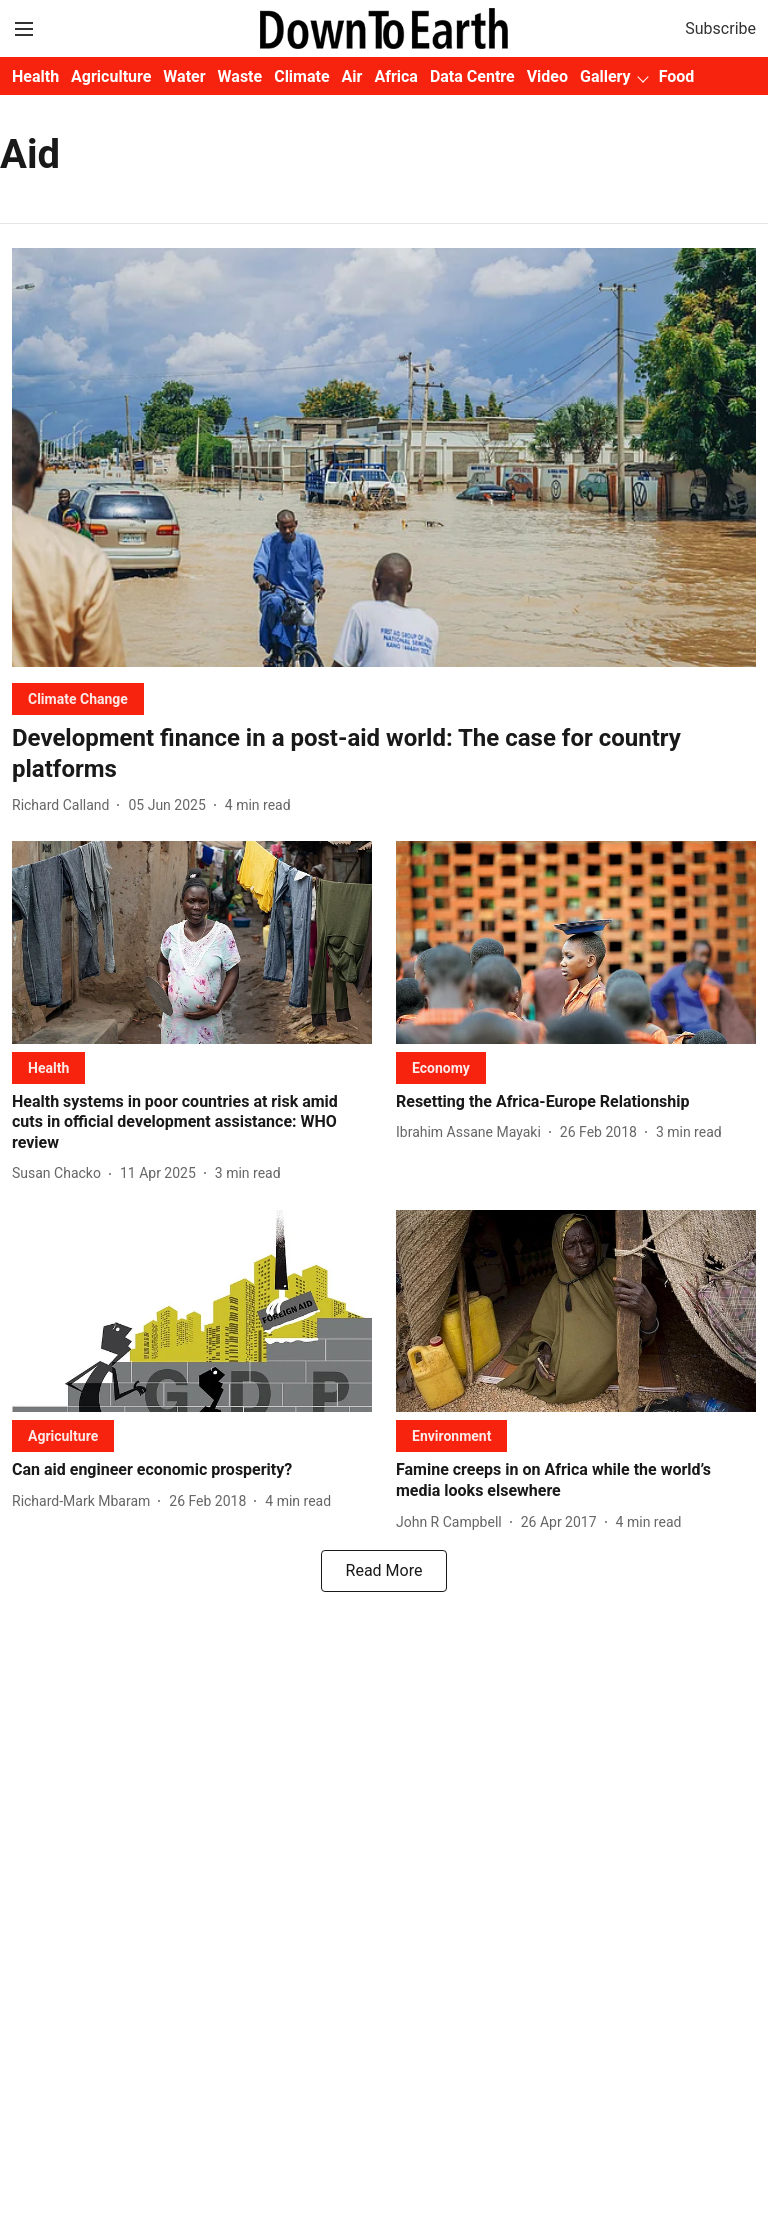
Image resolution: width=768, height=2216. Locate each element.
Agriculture (111, 76)
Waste (240, 76)
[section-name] (78, 698)
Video (547, 76)
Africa (395, 76)
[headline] (384, 754)
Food (677, 76)
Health (35, 76)
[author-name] (64, 805)
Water (184, 76)
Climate (301, 76)
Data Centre (472, 76)
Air (352, 76)
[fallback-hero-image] (384, 457)
